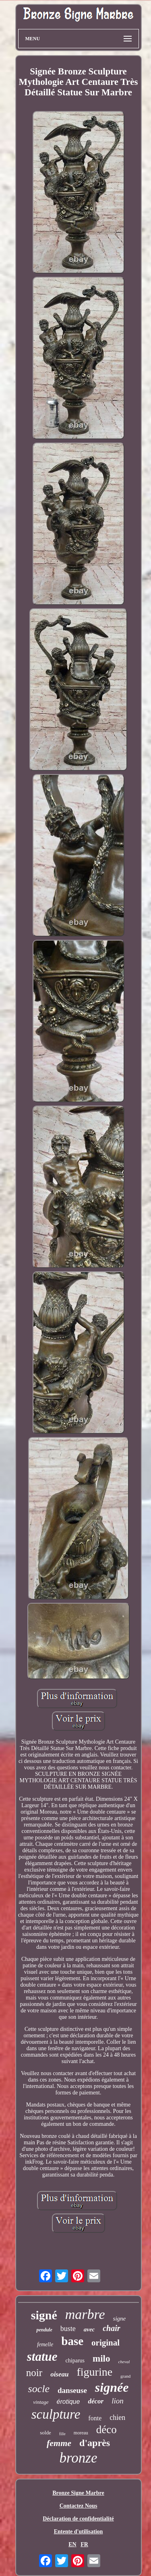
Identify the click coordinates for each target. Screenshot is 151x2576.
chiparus (75, 2361)
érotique (68, 2401)
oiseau (59, 2374)
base (72, 2341)
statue (42, 2356)
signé (44, 2315)
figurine (94, 2372)
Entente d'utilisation (78, 2532)
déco (106, 2430)
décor (95, 2401)
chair (111, 2328)
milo (101, 2359)
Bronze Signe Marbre (78, 2493)
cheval (124, 2361)
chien (117, 2417)
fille (62, 2434)
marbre (85, 2314)
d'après (94, 2443)
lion (118, 2401)
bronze (78, 2458)
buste (68, 2329)
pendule (44, 2330)
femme (59, 2443)
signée (112, 2387)
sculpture (56, 2414)
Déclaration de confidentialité (78, 2519)
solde (45, 2433)
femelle (45, 2344)
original (105, 2342)
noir (34, 2372)
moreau (81, 2433)
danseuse (72, 2390)
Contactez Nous (78, 2506)
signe (119, 2318)
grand (125, 2376)
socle (39, 2389)
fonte (94, 2418)
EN (72, 2544)
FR (84, 2544)
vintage (40, 2402)
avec (89, 2329)
